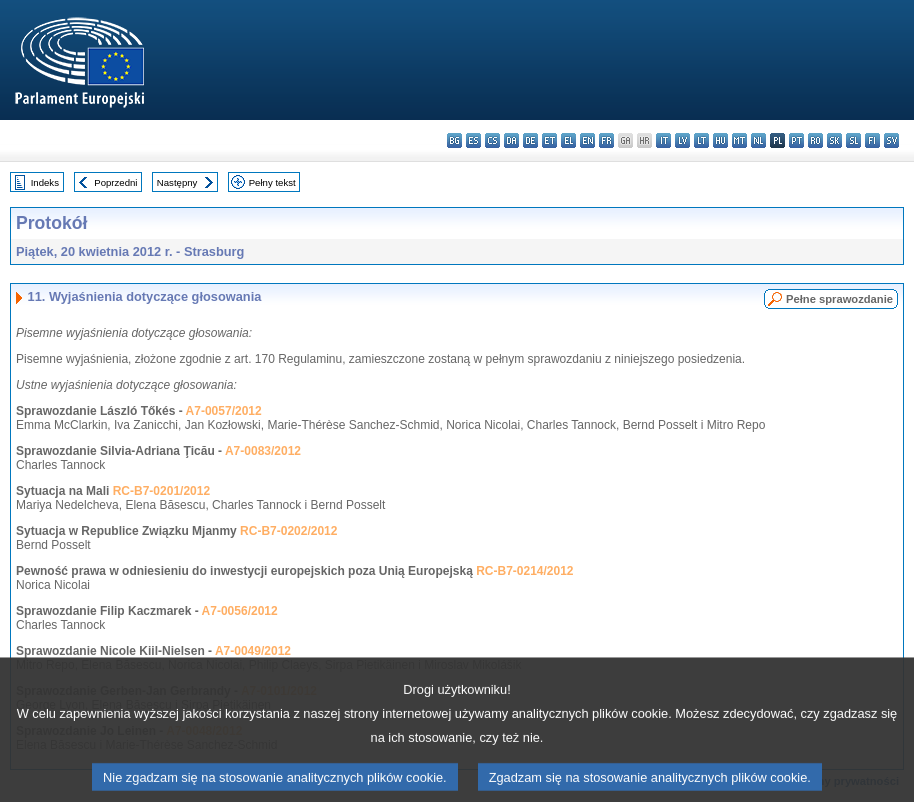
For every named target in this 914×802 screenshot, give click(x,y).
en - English (587, 140)
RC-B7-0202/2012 (288, 531)
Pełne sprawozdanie (839, 299)
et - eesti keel (549, 140)
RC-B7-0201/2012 (161, 491)
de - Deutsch (530, 140)
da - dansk (511, 140)
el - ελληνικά (568, 140)
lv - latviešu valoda (682, 140)
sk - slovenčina (834, 140)
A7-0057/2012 (224, 411)
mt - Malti (739, 140)
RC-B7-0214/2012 (524, 571)
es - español (473, 140)
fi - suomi (872, 140)
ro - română (815, 140)
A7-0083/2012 (263, 451)
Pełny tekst (272, 182)
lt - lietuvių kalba (701, 140)
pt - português (796, 140)
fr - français (606, 140)
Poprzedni (115, 182)
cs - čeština (492, 140)
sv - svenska (891, 140)
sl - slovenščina (853, 140)
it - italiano (663, 140)
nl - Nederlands (758, 140)
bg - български (454, 140)
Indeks (45, 182)
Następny (177, 182)
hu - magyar (720, 140)
